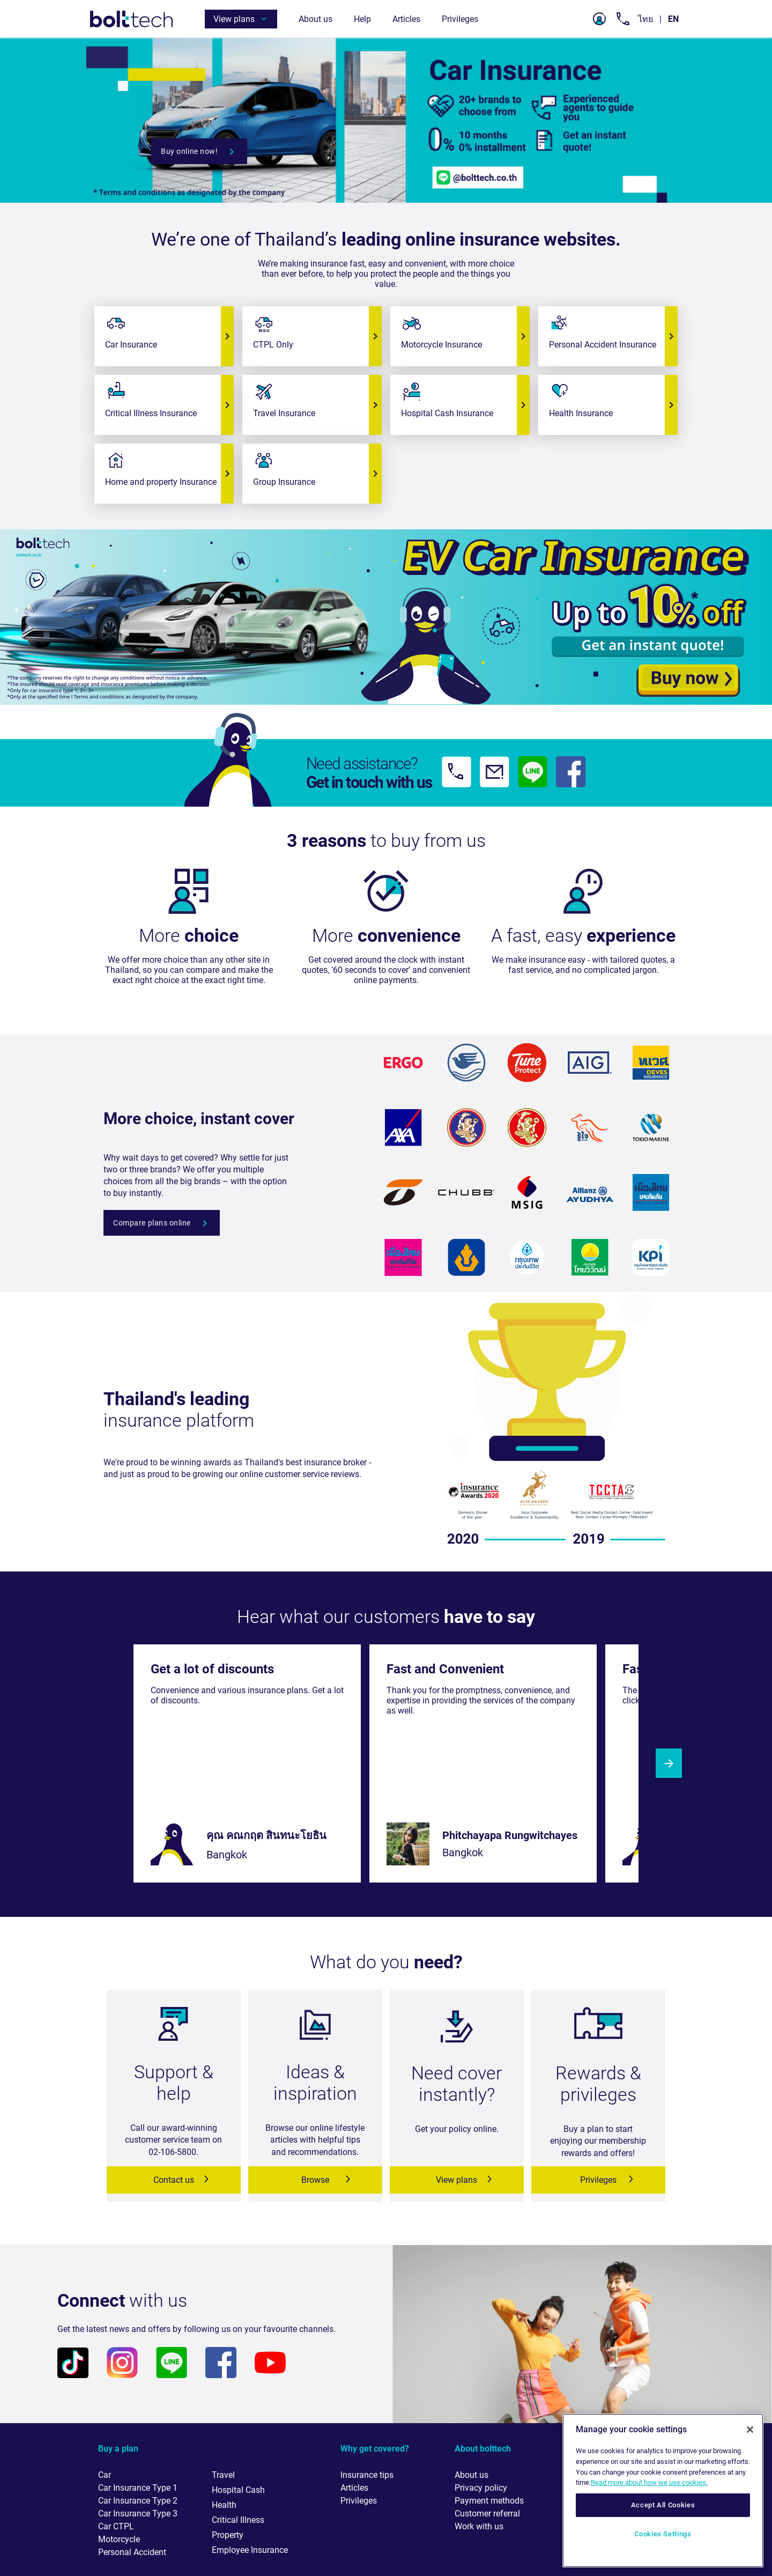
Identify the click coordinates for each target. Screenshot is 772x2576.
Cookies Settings (663, 2534)
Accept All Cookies (663, 2505)
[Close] (750, 2429)
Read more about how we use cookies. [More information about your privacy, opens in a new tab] (649, 2482)
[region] (662, 2490)
